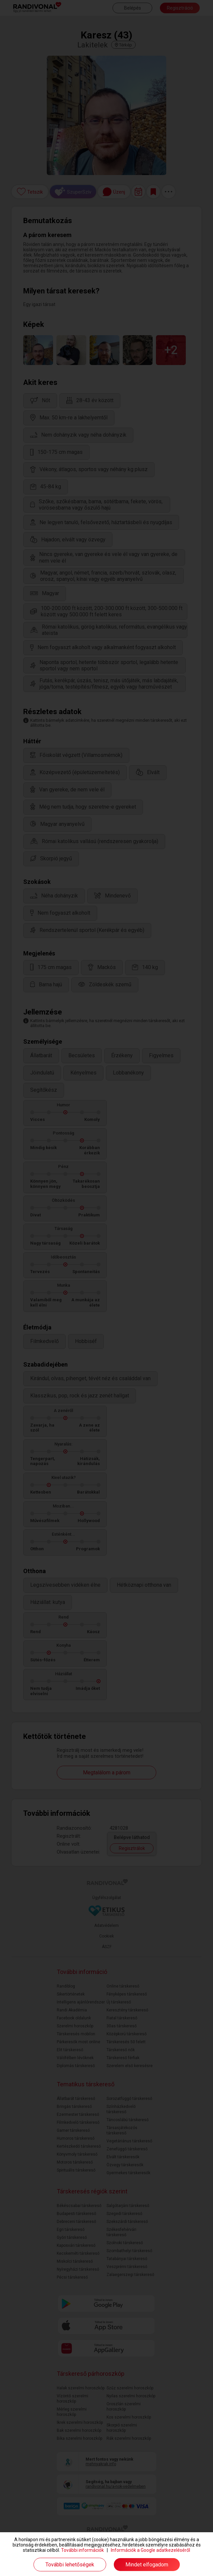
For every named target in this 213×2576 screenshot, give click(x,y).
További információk (82, 2550)
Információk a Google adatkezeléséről (150, 2550)
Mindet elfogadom (146, 2564)
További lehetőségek (69, 2564)
